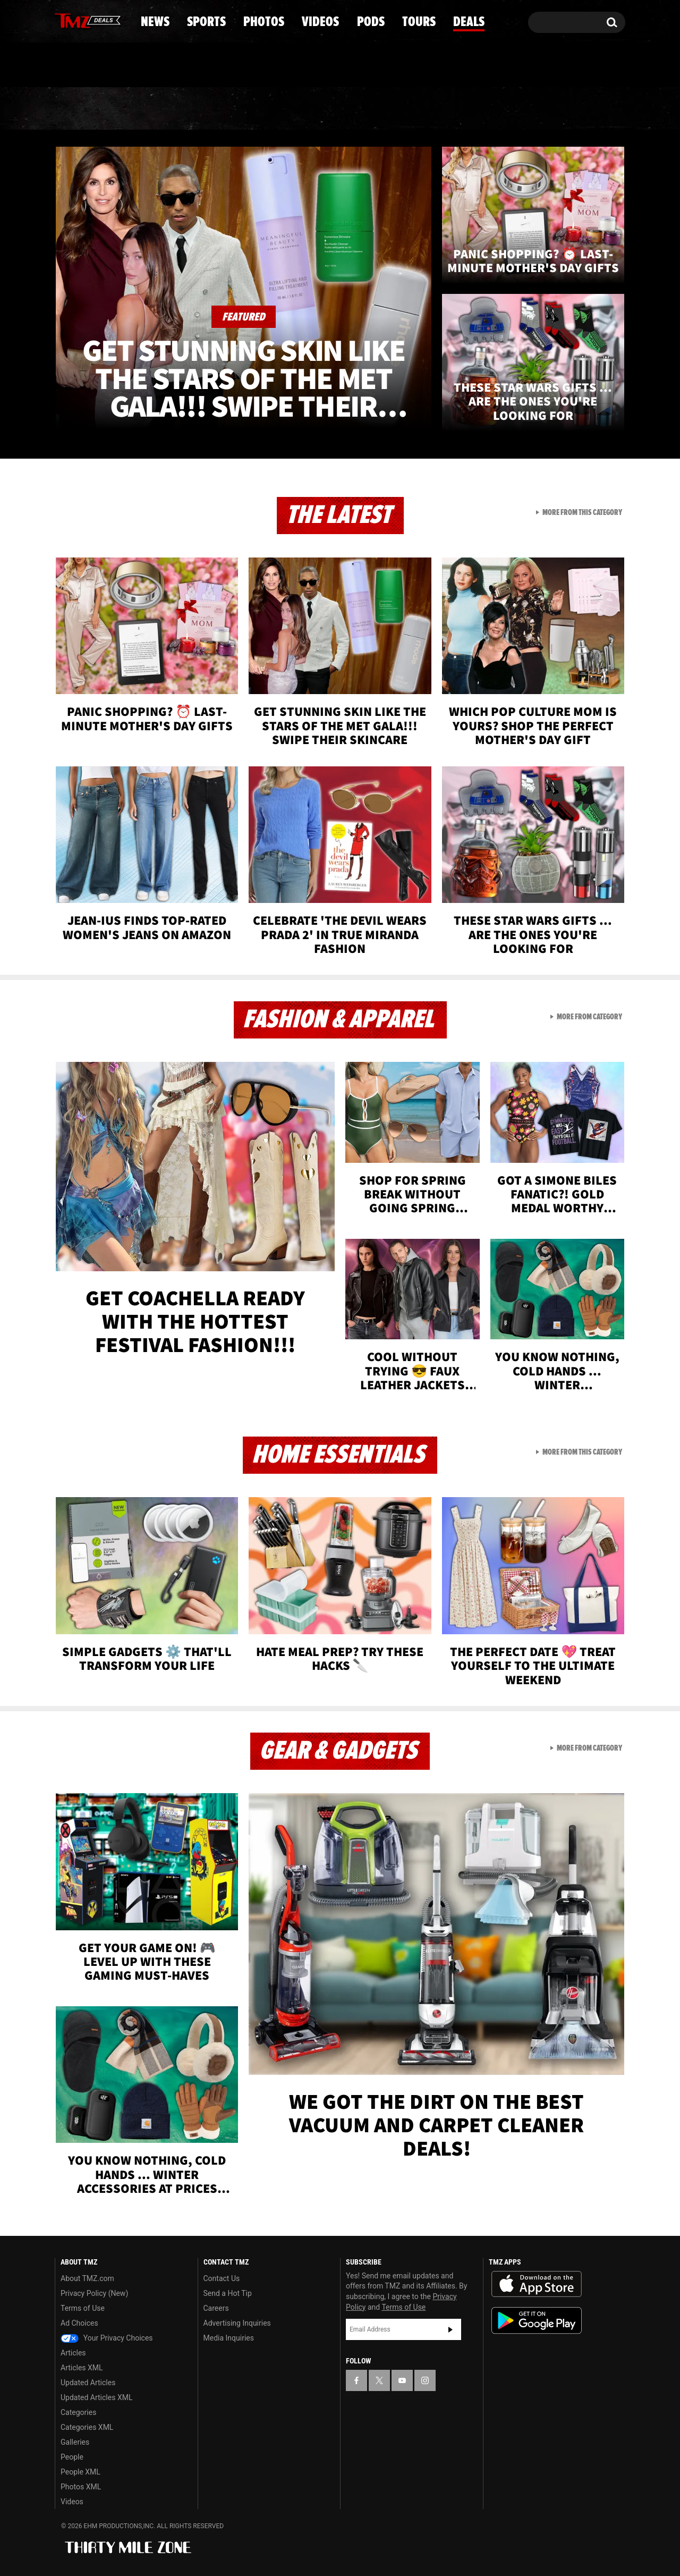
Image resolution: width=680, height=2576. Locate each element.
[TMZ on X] (79, 20)
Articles (73, 2353)
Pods (423, 109)
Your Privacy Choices (107, 2338)
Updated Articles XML (96, 2397)
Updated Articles (88, 2382)
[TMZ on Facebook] (63, 20)
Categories (78, 2412)
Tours (499, 109)
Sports (162, 109)
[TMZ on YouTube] (402, 2380)
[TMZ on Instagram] (118, 20)
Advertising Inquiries (237, 2323)
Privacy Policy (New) (94, 2293)
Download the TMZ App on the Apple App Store (536, 2284)
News (80, 109)
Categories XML (87, 2427)
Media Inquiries (228, 2338)
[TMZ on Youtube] (98, 19)
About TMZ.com (87, 2278)
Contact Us (221, 2278)
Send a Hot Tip (227, 2293)
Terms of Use (83, 2308)
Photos (253, 109)
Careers (216, 2308)
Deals (579, 109)
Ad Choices (79, 2323)
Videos (342, 109)
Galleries (75, 2442)
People (72, 2457)
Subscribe (450, 2329)
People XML (80, 2472)
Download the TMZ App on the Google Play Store (536, 2320)
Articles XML (82, 2367)
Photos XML (81, 2486)
